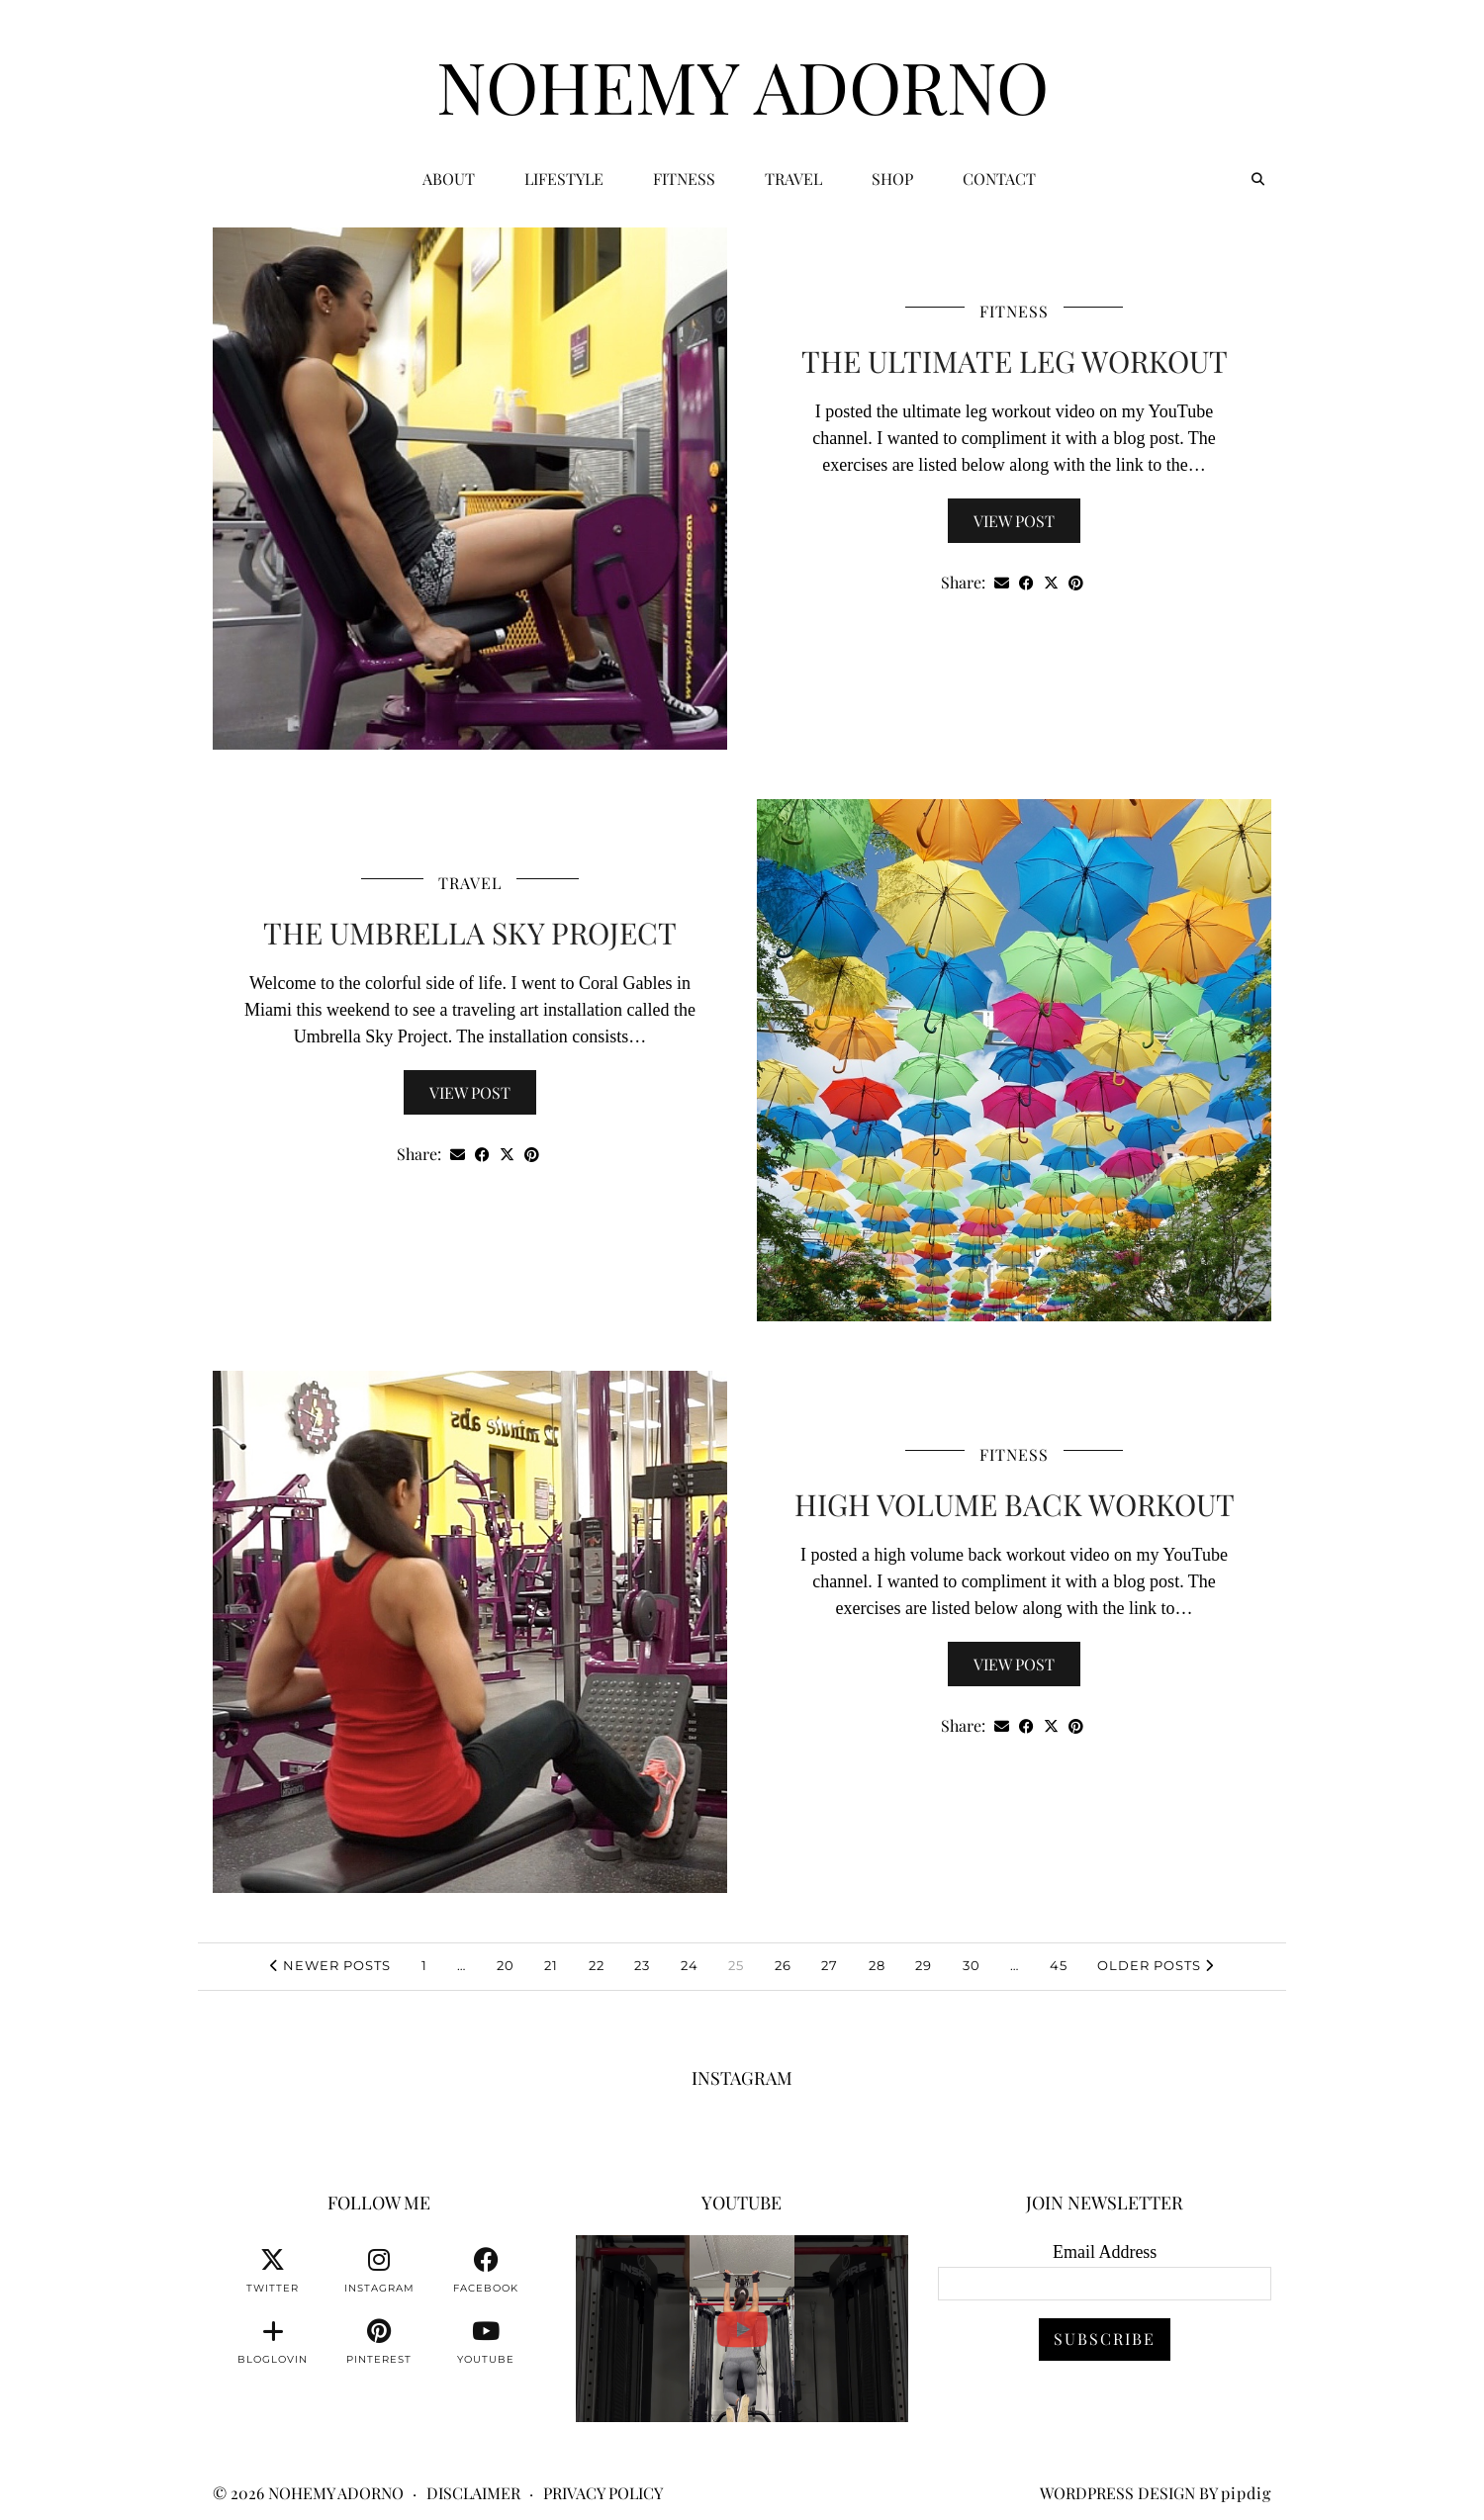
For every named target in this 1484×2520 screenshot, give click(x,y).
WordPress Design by (1155, 2492)
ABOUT (448, 178)
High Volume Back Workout (1014, 1504)
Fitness (684, 178)
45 (1058, 1965)
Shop (892, 178)
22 (596, 1965)
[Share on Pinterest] (1076, 583)
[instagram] (378, 2270)
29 (923, 1965)
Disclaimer (473, 2492)
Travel (793, 178)
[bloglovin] (273, 2342)
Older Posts (1155, 1965)
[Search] (1258, 179)
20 (505, 1965)
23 (642, 1965)
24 (689, 1965)
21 (551, 1965)
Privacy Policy (603, 2492)
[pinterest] (378, 2342)
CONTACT (999, 178)
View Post (1014, 520)
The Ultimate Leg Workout (1014, 361)
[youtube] (485, 2342)
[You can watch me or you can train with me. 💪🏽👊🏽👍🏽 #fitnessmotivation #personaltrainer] (742, 2328)
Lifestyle (563, 178)
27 (829, 1965)
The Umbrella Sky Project (470, 932)
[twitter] (273, 2270)
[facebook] (485, 2270)
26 (783, 1965)
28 (877, 1965)
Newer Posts (330, 1965)
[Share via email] (1001, 583)
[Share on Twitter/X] (1051, 583)
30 (971, 1965)
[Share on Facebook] (1026, 583)
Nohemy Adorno (742, 85)
